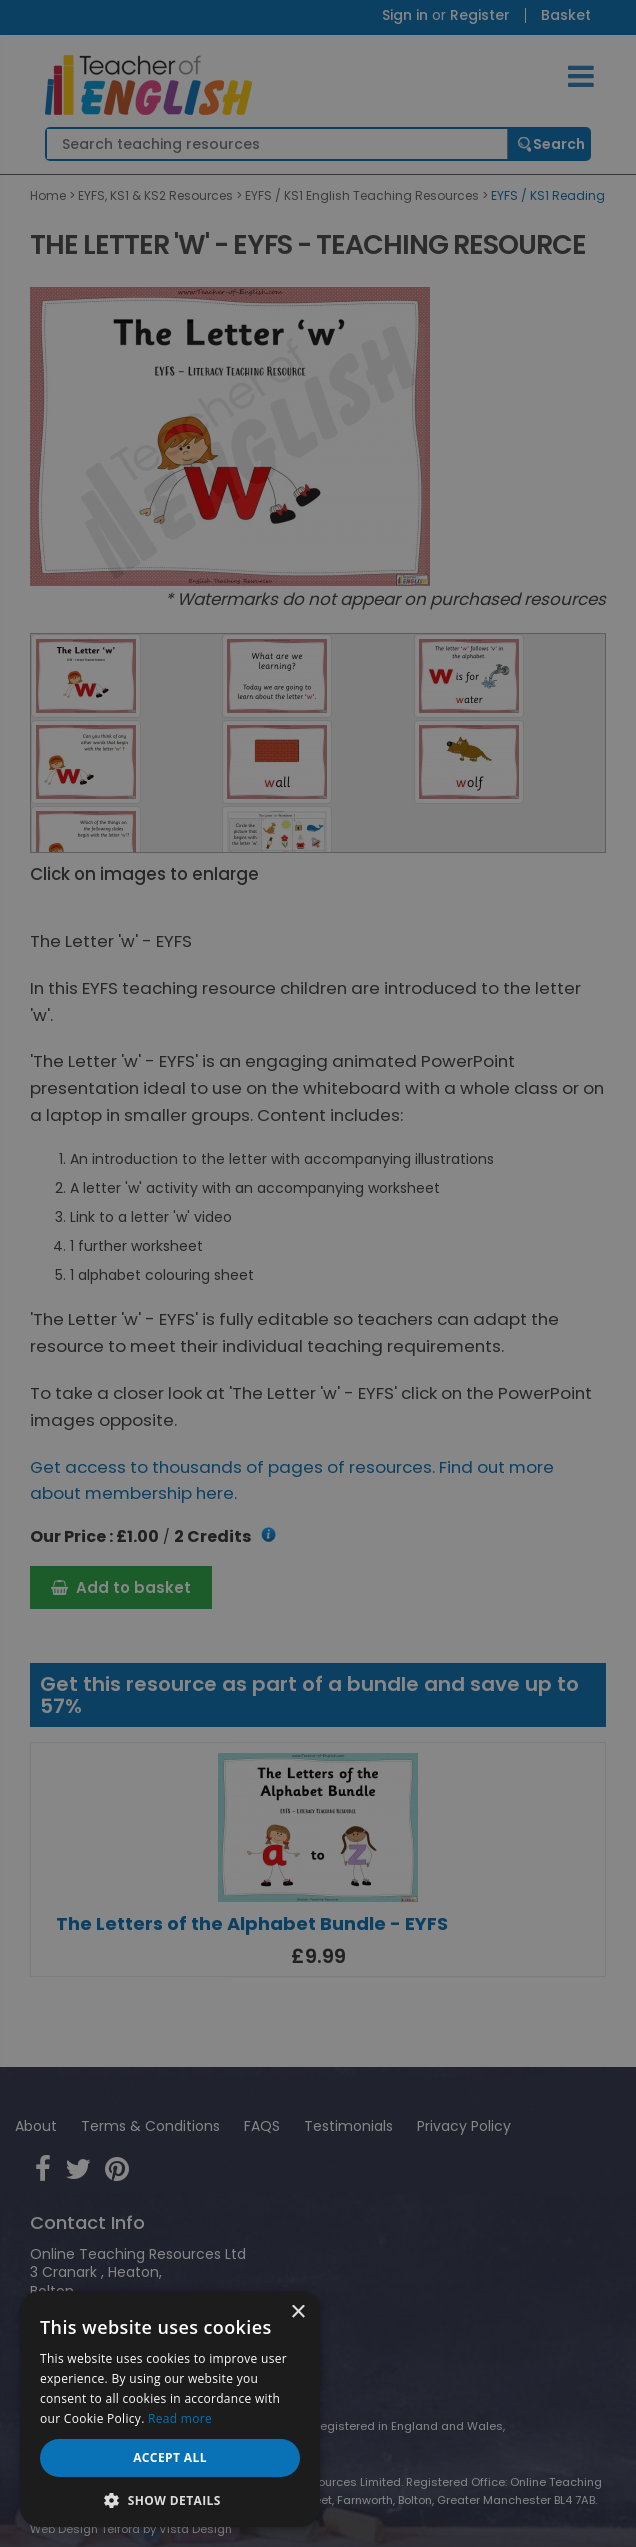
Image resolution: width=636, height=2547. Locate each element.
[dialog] (318, 1273)
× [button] (297, 2312)
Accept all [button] (170, 2457)
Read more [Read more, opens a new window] (180, 2418)
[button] (170, 2498)
